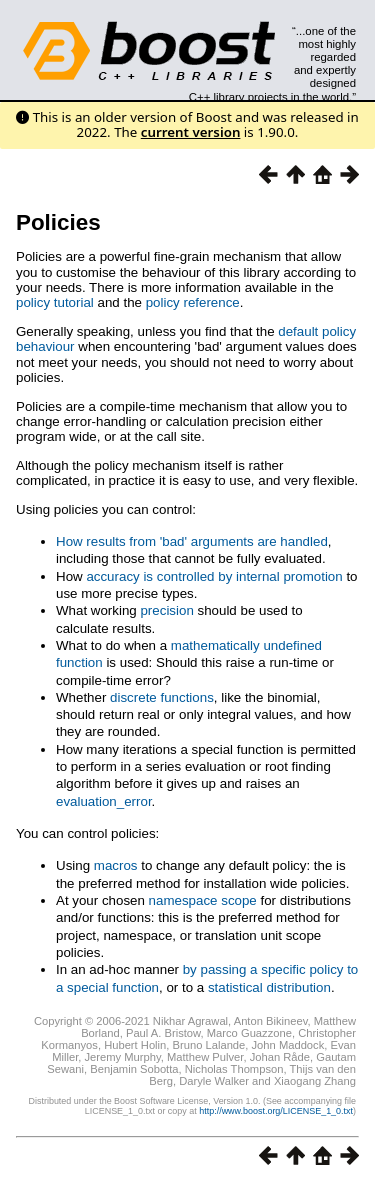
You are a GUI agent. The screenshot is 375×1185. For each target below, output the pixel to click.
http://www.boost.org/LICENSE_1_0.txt (276, 1111)
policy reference (193, 302)
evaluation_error (104, 801)
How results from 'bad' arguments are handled (192, 541)
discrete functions (162, 697)
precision (166, 610)
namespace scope (203, 900)
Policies (58, 222)
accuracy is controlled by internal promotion (214, 576)
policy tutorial (55, 302)
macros (116, 865)
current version (191, 132)
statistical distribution (269, 987)
